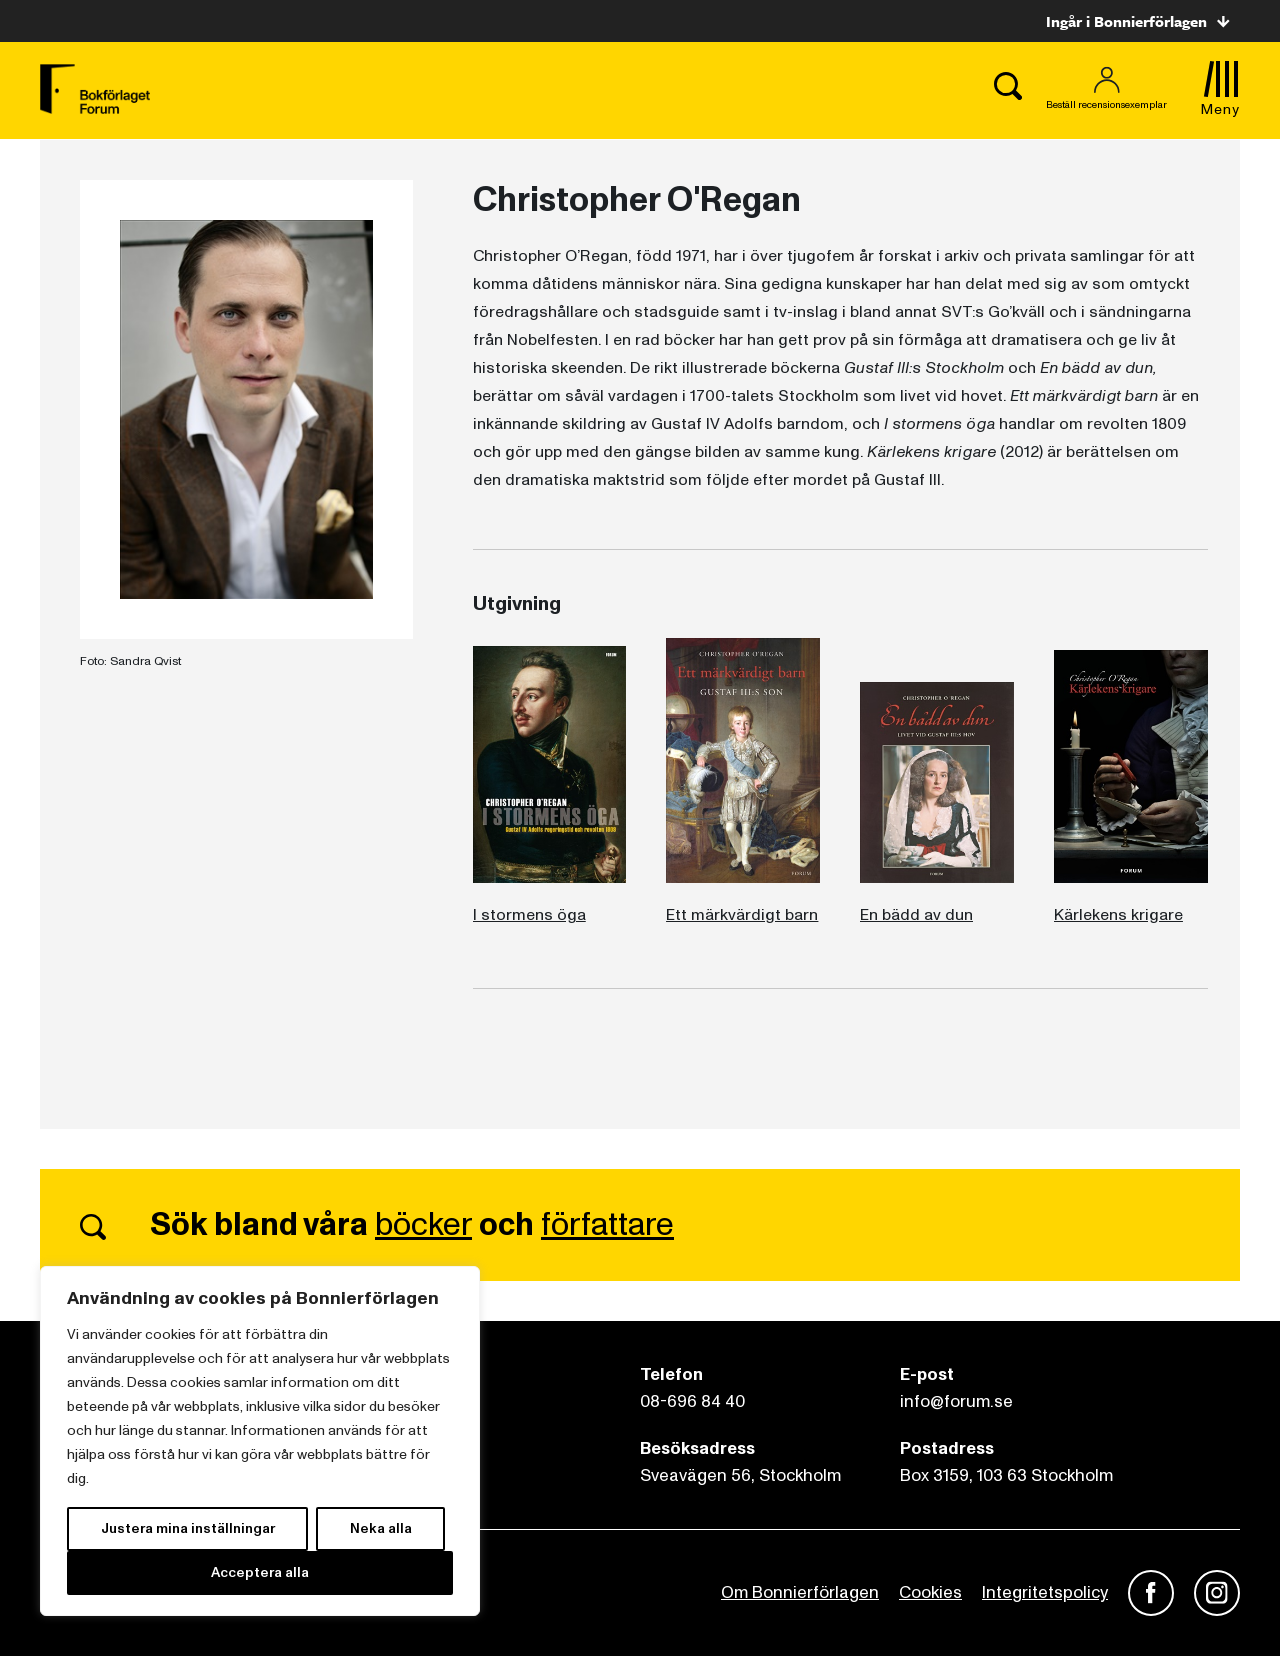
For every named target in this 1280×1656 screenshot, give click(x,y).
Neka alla (381, 1528)
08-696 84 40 (692, 1401)
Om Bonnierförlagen (800, 1592)
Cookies (930, 1592)
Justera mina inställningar (188, 1528)
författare (607, 1225)
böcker (423, 1225)
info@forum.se (956, 1401)
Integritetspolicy (1045, 1592)
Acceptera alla (260, 1572)
